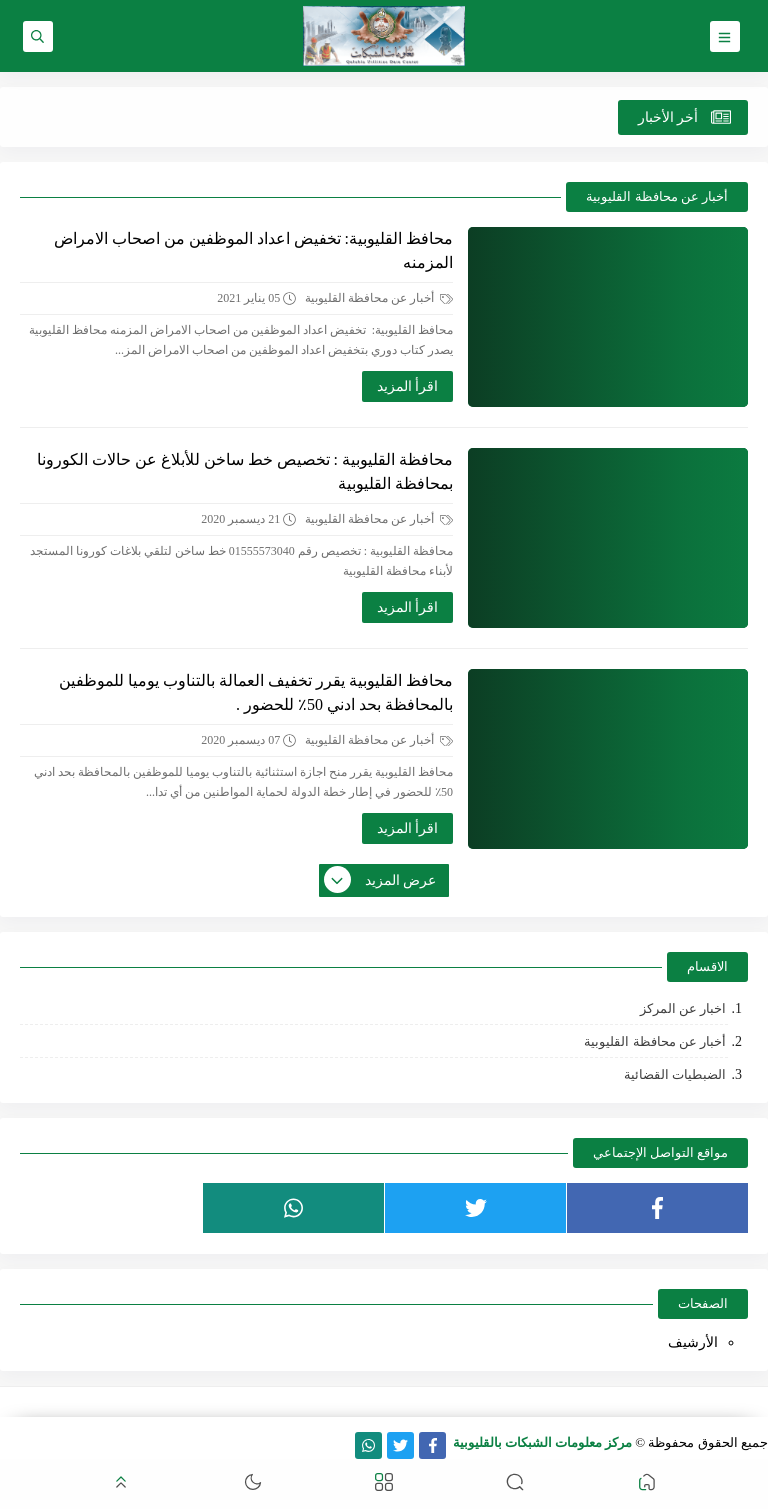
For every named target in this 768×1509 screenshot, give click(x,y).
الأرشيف (693, 1342)
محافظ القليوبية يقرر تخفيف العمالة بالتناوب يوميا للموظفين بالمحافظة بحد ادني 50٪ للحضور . (256, 692)
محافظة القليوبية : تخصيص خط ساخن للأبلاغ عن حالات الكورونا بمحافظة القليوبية (245, 471)
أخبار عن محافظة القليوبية (379, 298)
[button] (647, 1484)
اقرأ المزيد (408, 386)
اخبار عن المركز (683, 1008)
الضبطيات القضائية (675, 1074)
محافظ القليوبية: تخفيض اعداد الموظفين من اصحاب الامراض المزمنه (253, 250)
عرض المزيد (381, 881)
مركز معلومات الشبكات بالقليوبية (543, 1442)
